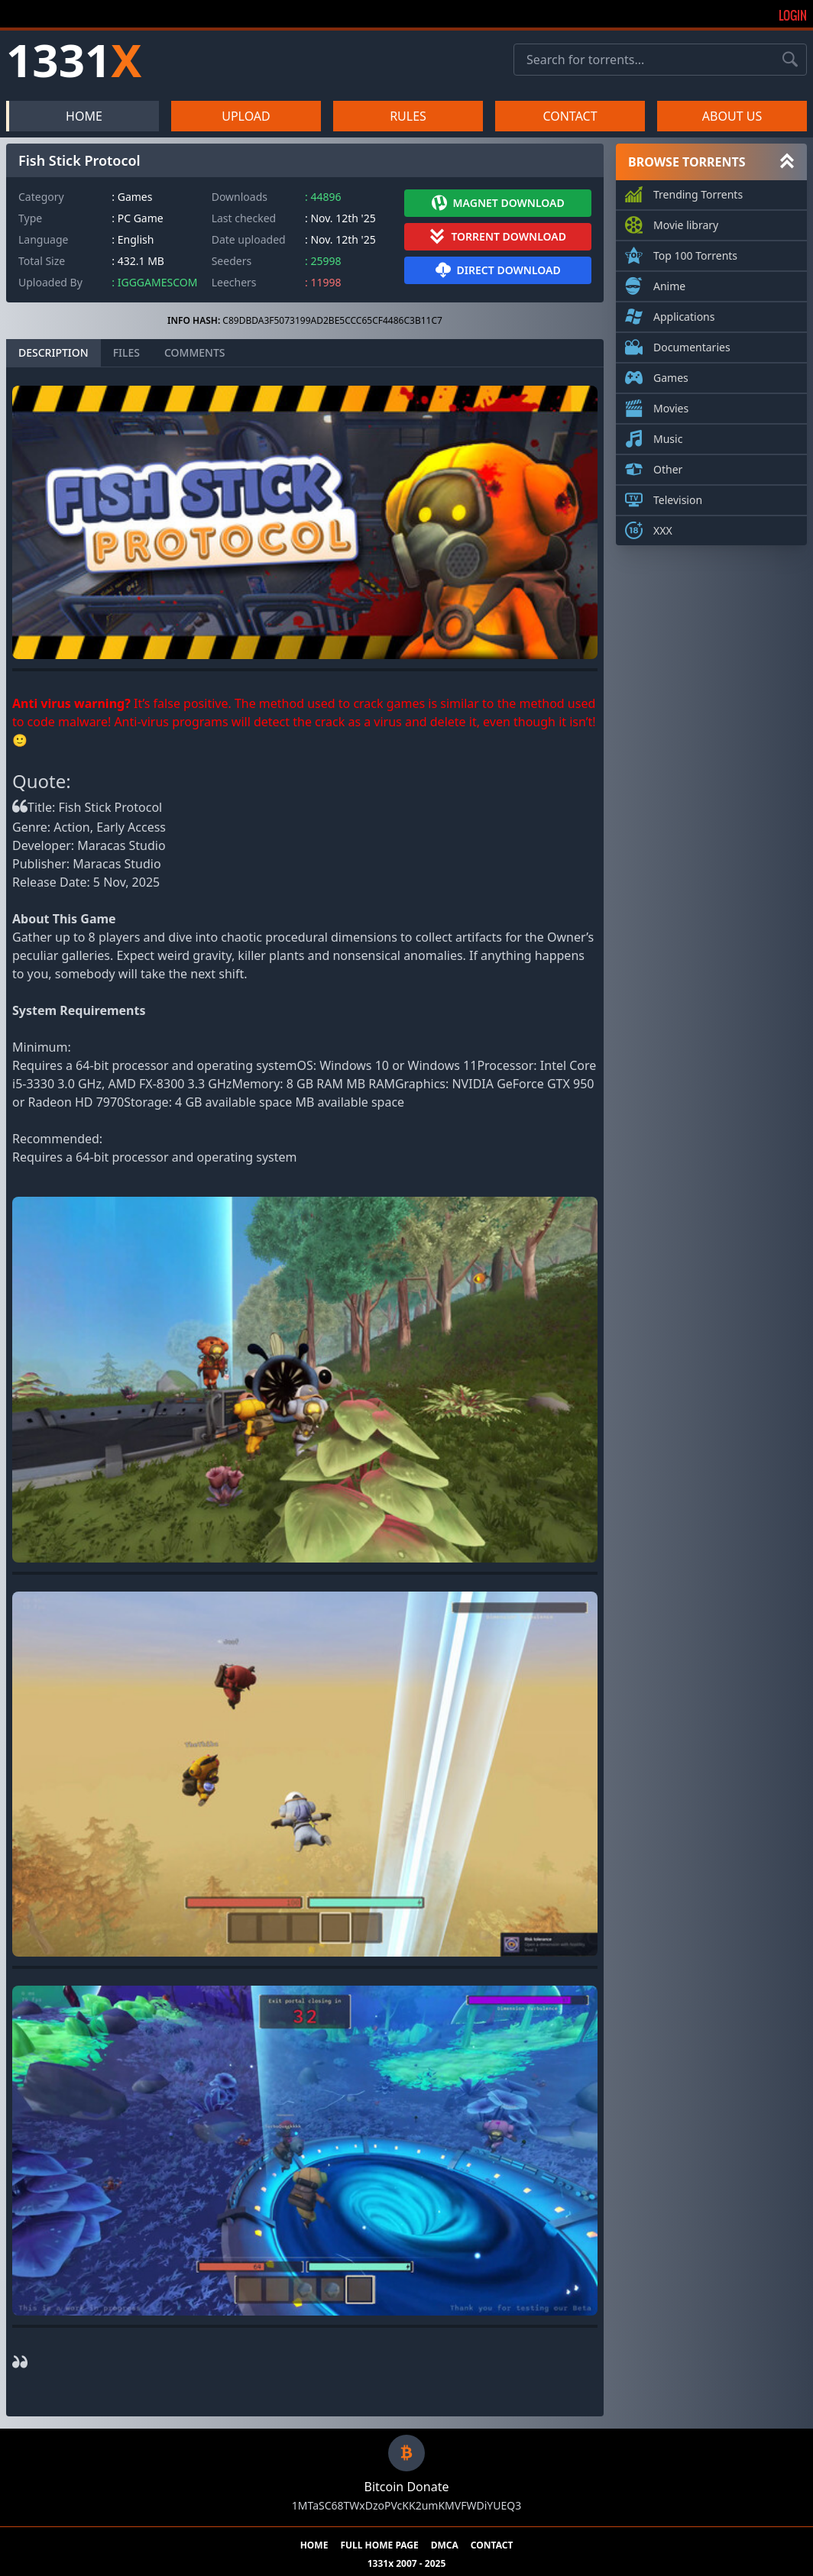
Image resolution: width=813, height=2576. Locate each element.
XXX (662, 527)
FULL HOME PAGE (379, 2545)
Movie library (685, 222)
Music (667, 436)
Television (677, 497)
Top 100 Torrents (695, 252)
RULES (408, 116)
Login (793, 15)
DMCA (444, 2545)
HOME (84, 116)
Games (670, 375)
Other (667, 466)
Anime (669, 283)
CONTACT (570, 116)
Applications (683, 313)
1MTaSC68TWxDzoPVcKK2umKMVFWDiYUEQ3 (406, 2505)
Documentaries (691, 344)
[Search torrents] (790, 60)
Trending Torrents (698, 191)
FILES (126, 352)
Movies (670, 405)
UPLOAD (246, 116)
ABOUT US (732, 116)
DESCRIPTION (53, 352)
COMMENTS (194, 352)
